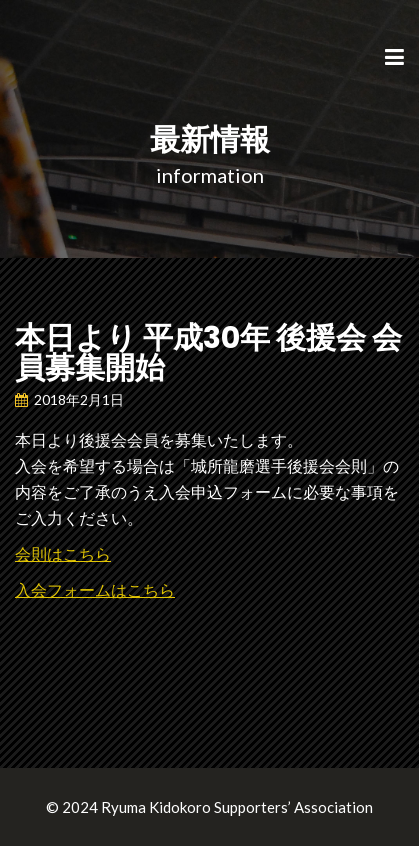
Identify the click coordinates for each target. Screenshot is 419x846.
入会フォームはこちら (95, 589)
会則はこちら (63, 553)
